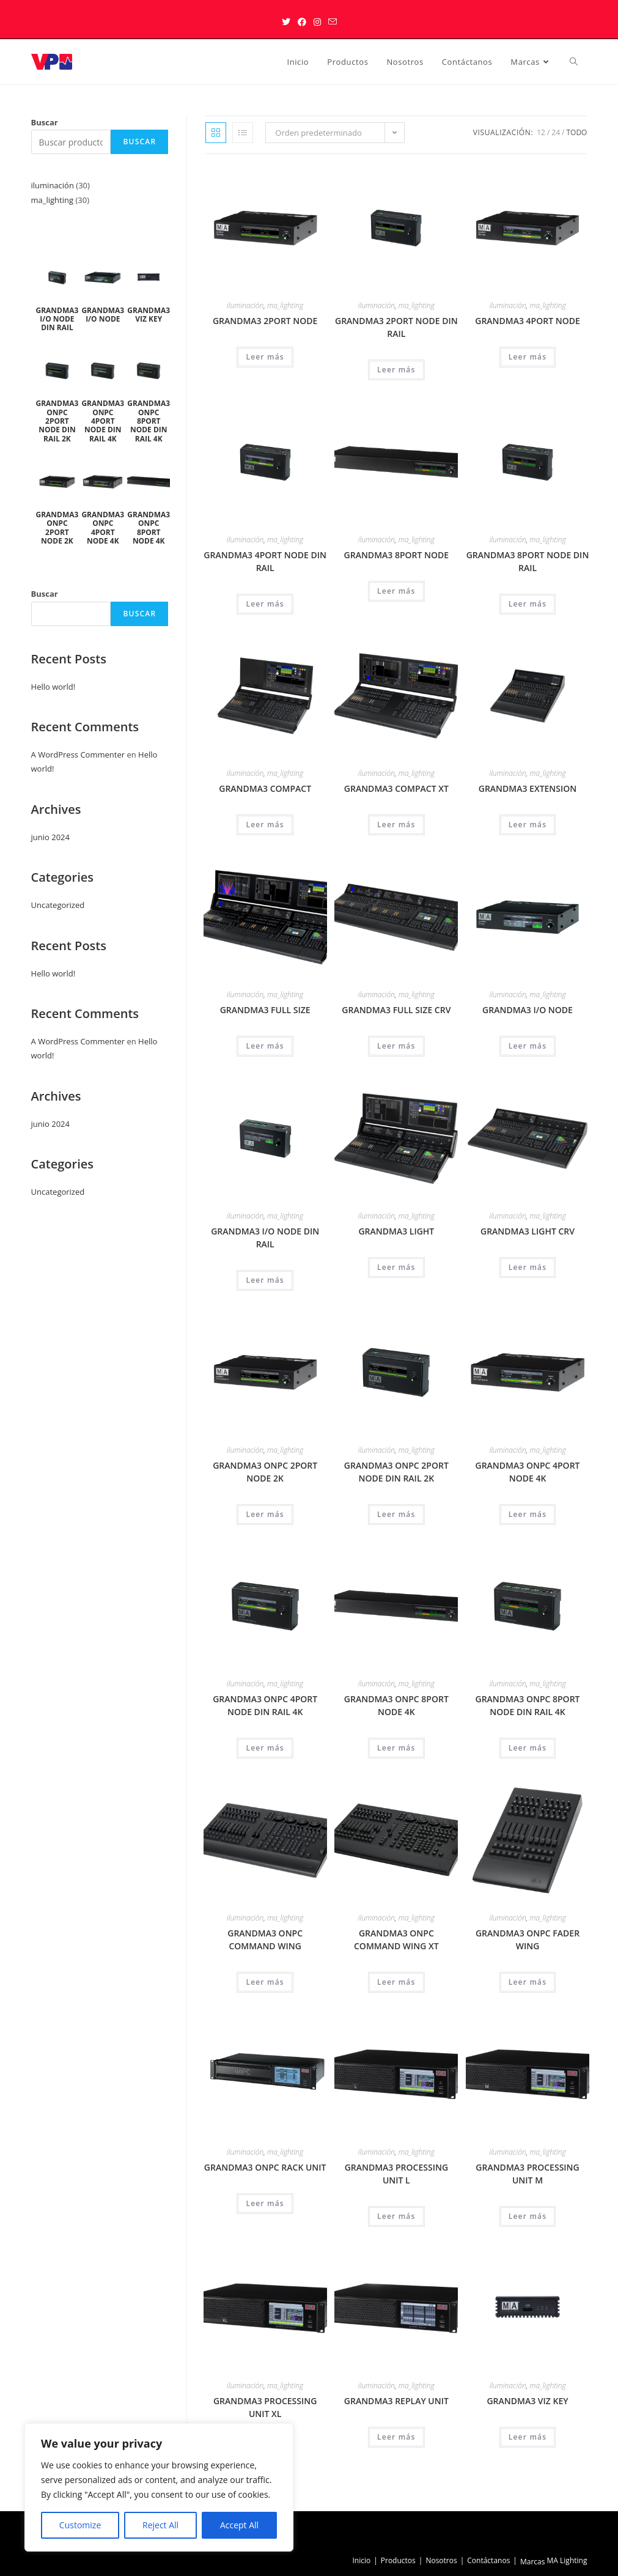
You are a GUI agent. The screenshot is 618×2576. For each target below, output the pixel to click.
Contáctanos (488, 2560)
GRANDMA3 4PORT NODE (527, 321)
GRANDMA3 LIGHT (396, 1231)
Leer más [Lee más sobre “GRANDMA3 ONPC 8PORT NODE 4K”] (396, 1748)
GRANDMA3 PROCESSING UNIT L (396, 2173)
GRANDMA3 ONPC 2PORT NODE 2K (265, 1472)
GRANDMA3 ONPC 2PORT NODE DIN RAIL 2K (396, 1472)
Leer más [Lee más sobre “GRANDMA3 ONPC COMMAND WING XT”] (396, 1982)
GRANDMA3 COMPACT (265, 788)
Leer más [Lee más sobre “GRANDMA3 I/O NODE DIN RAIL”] (265, 1280)
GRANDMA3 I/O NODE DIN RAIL (265, 1237)
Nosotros (441, 2560)
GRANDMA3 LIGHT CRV (527, 1231)
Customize (80, 2525)
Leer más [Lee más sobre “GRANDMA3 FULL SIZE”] (265, 1046)
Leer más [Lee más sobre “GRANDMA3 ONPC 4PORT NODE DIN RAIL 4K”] (265, 1748)
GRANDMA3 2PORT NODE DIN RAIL (396, 327)
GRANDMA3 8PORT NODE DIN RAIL (527, 561)
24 (555, 132)
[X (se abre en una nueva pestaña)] (286, 21)
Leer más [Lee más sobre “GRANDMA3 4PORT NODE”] (528, 357)
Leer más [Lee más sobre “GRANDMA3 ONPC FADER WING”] (528, 1982)
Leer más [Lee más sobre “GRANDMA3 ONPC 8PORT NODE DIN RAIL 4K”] (528, 1748)
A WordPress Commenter (78, 754)
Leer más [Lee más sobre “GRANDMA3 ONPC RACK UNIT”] (265, 2203)
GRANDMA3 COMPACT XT (396, 788)
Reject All (160, 2525)
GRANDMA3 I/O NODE (527, 1010)
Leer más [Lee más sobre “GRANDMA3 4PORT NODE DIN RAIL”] (265, 604)
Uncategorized (58, 904)
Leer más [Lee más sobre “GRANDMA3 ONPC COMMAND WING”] (265, 1982)
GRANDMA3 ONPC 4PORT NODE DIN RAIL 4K (265, 1705)
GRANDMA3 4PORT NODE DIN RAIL (265, 561)
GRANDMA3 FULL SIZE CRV (396, 1010)
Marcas (532, 2561)
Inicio (361, 2560)
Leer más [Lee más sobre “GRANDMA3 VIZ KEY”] (528, 2437)
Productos (398, 2560)
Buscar (44, 122)
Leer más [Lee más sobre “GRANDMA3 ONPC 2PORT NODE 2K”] (265, 1514)
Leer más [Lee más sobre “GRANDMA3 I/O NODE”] (528, 1046)
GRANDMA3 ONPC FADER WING (527, 1939)
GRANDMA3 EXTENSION (528, 788)
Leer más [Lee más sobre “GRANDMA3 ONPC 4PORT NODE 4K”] (528, 1514)
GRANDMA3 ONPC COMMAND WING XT (396, 1939)
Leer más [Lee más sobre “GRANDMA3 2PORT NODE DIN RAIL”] (396, 369)
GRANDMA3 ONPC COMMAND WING (265, 1939)
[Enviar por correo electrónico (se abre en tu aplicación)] (332, 21)
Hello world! (53, 686)
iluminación (245, 305)
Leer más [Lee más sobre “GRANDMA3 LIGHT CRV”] (528, 1267)
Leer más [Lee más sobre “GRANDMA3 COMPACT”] (265, 824)
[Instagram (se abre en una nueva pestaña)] (317, 21)
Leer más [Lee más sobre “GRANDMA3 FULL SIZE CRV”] (396, 1046)
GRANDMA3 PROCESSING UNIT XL (265, 2407)
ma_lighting (285, 305)
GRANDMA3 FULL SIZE (265, 1010)
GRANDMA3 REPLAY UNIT (396, 2401)
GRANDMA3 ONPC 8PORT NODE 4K (396, 1705)
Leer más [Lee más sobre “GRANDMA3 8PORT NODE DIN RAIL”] (528, 604)
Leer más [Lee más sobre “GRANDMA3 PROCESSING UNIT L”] (396, 2216)
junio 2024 (50, 837)
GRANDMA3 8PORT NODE (396, 555)
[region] (158, 2487)
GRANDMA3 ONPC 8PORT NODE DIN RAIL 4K (528, 1705)
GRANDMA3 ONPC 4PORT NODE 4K (528, 1472)
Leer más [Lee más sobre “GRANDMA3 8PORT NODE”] (396, 591)
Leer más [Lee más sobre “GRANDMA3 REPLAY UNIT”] (396, 2437)
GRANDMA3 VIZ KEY (527, 2401)
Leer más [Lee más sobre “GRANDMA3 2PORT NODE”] (265, 357)
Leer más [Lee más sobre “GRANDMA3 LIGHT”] (396, 1267)
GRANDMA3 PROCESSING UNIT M (527, 2173)
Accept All (239, 2525)
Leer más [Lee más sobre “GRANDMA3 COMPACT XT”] (396, 824)
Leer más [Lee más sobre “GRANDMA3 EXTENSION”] (528, 824)
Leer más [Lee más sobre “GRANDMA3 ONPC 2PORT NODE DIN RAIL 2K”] (396, 1514)
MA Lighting (567, 2560)
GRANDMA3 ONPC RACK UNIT (265, 2167)
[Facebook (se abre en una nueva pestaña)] (302, 21)
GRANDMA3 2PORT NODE (265, 321)
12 (541, 132)
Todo (576, 132)
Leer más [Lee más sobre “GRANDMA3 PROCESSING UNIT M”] (528, 2216)
